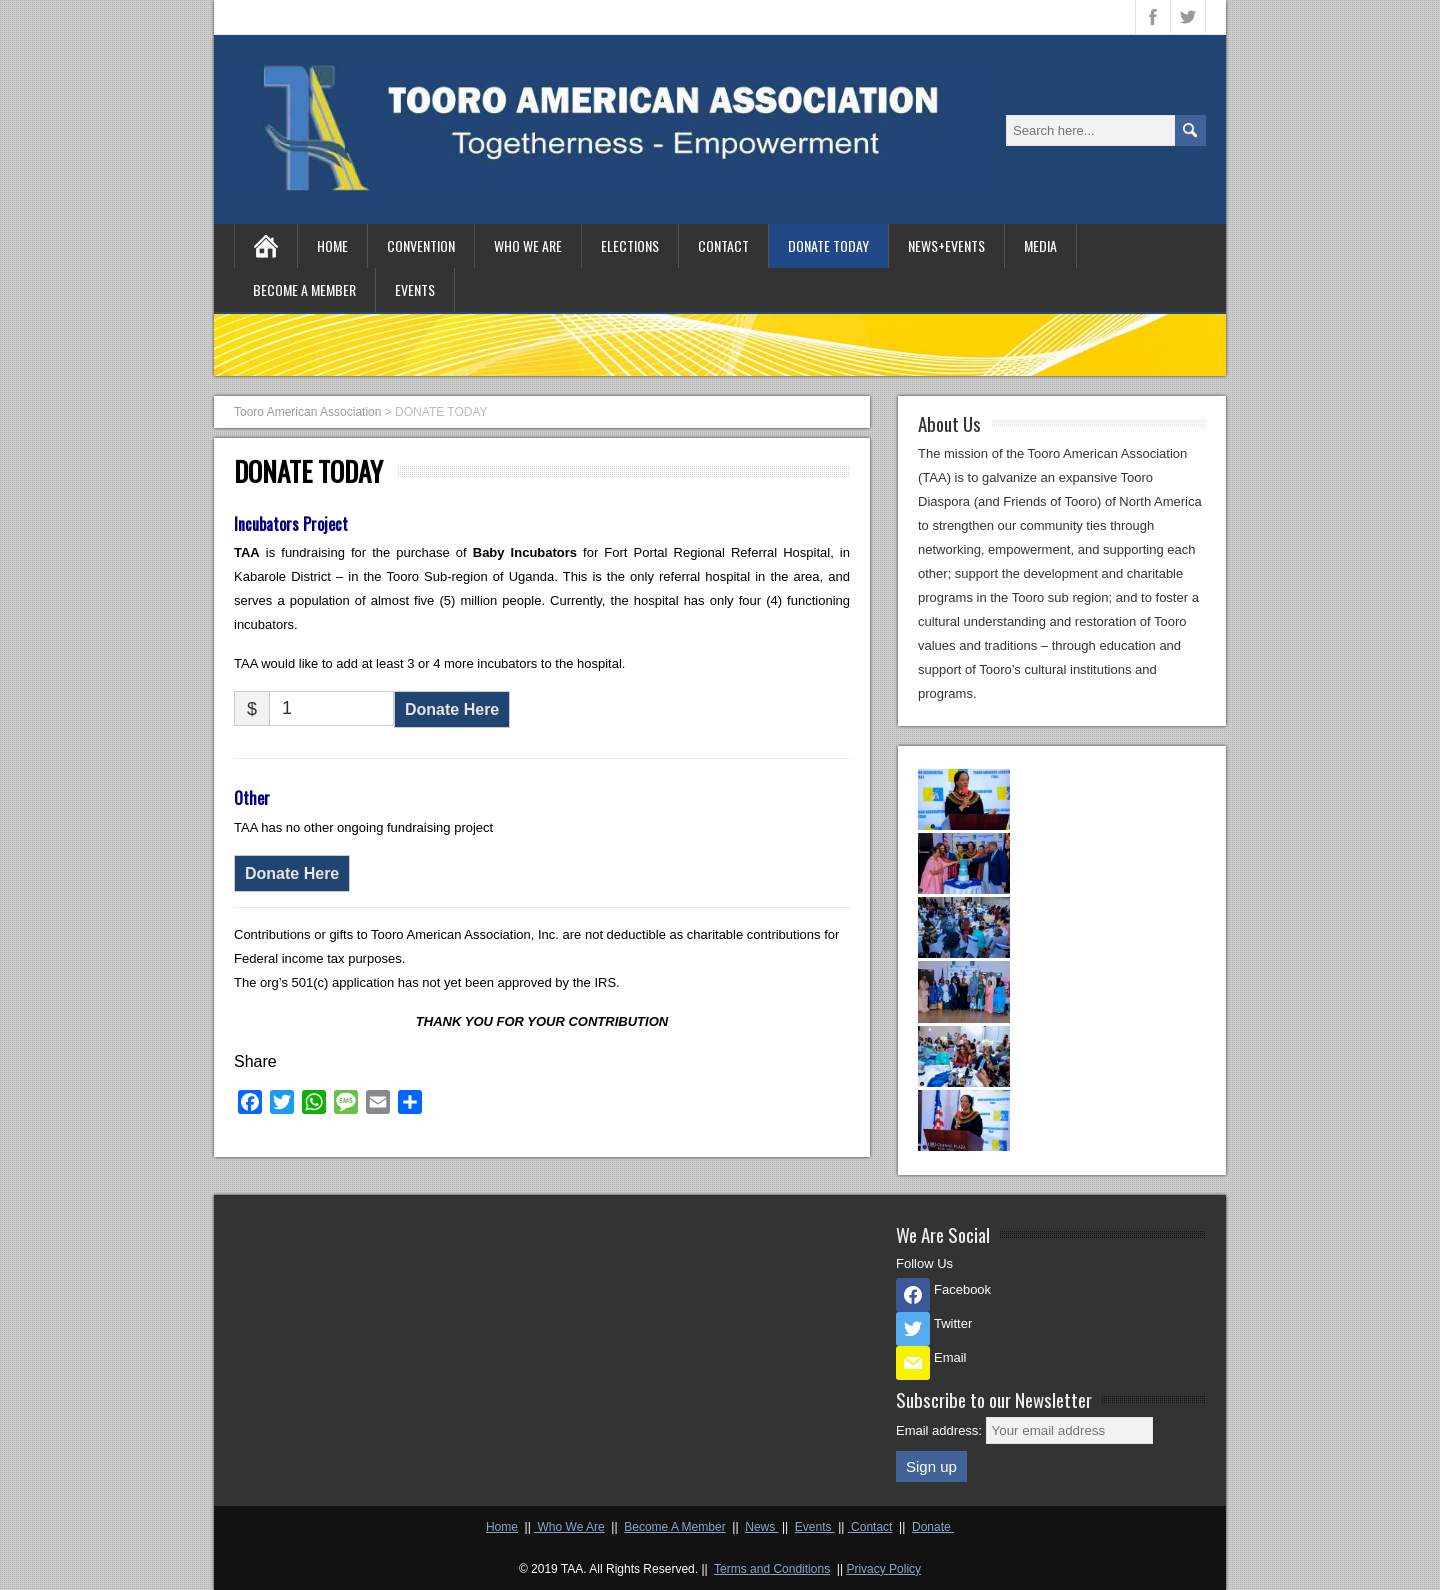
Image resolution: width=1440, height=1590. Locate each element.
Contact (870, 1527)
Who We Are (569, 1527)
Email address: (941, 1430)
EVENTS (415, 289)
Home (502, 1527)
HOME (332, 245)
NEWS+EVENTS (946, 245)
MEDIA (1040, 245)
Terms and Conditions (772, 1569)
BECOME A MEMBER (304, 289)
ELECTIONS (630, 245)
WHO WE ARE (528, 245)
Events (815, 1527)
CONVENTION (421, 245)
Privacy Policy (883, 1569)
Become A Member (674, 1527)
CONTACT (723, 245)
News (761, 1527)
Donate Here (452, 709)
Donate (933, 1527)
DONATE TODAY (828, 245)
